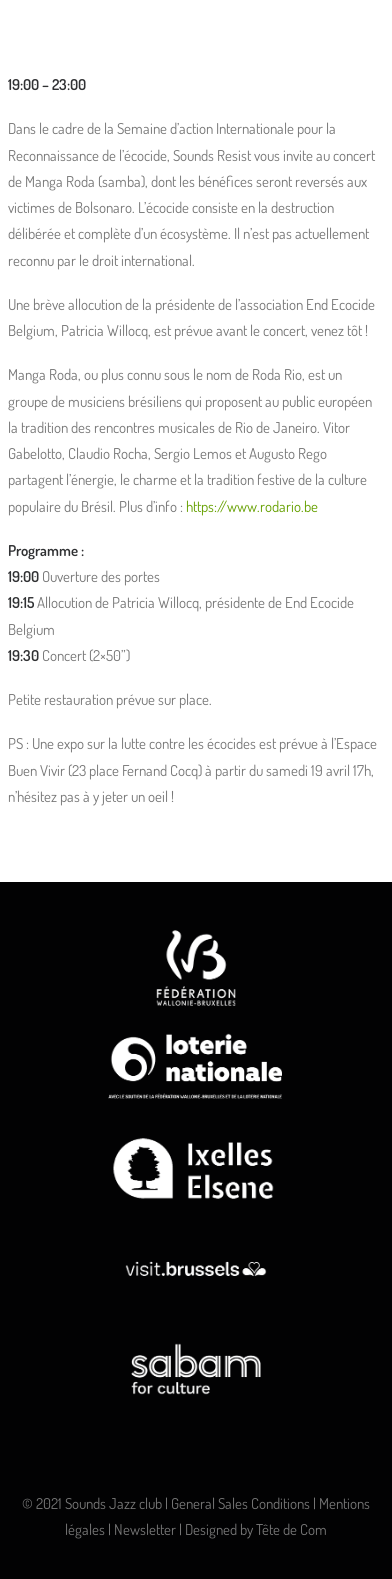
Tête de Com (291, 1529)
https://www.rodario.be (252, 506)
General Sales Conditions (240, 1503)
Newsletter (145, 1529)
